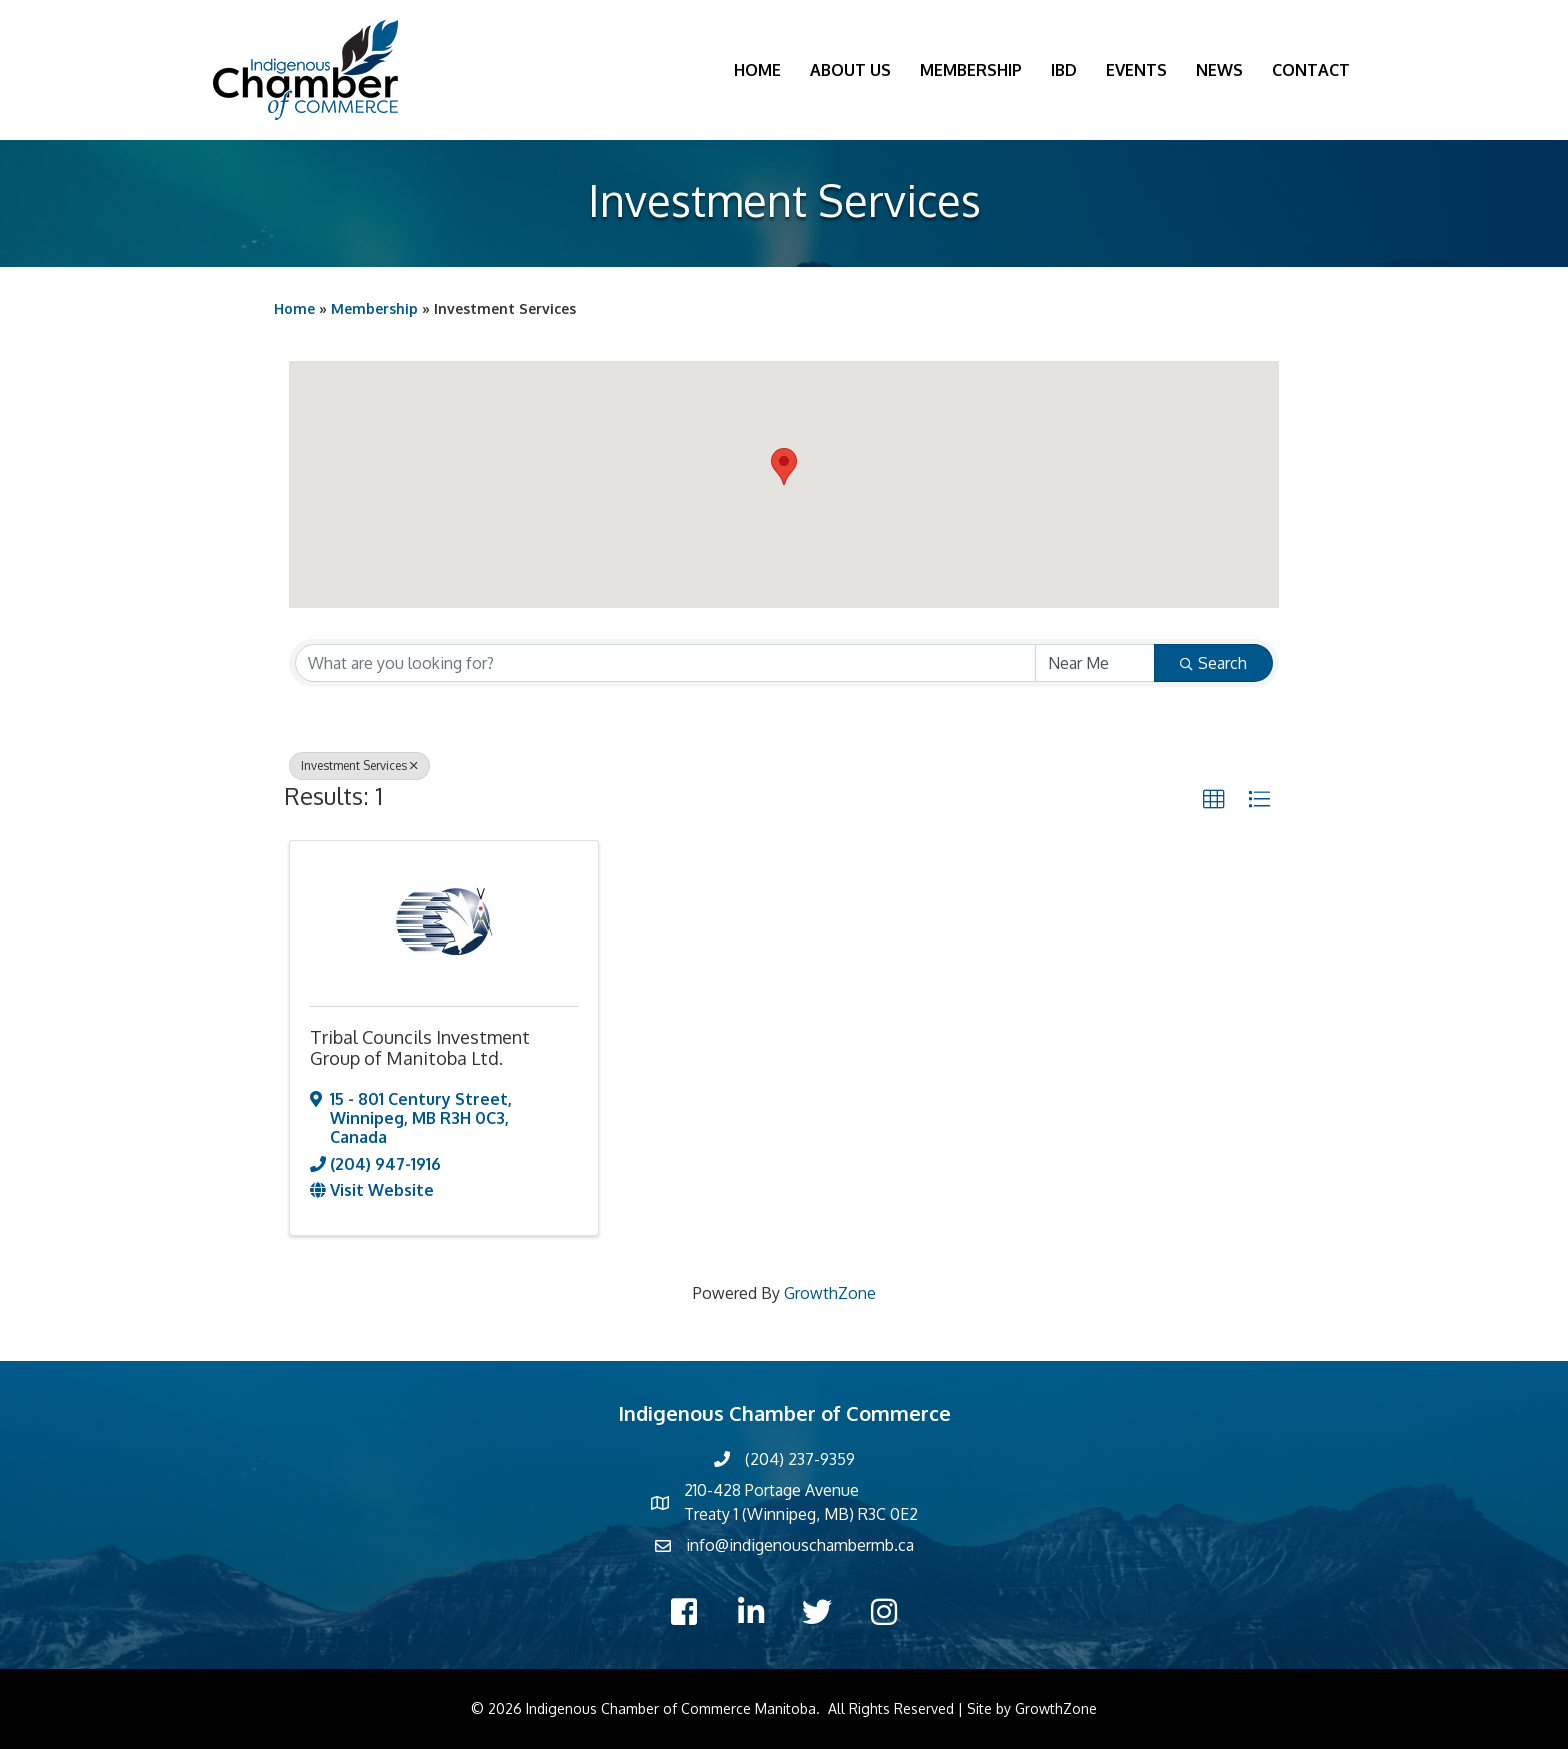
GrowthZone (830, 1293)
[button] (784, 466)
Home (757, 70)
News (1219, 70)
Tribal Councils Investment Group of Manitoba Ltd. (420, 1048)
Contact (1311, 70)
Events (1136, 70)
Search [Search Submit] (1213, 663)
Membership (971, 70)
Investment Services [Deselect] (359, 765)
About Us (850, 70)
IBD (1064, 70)
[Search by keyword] (665, 663)
